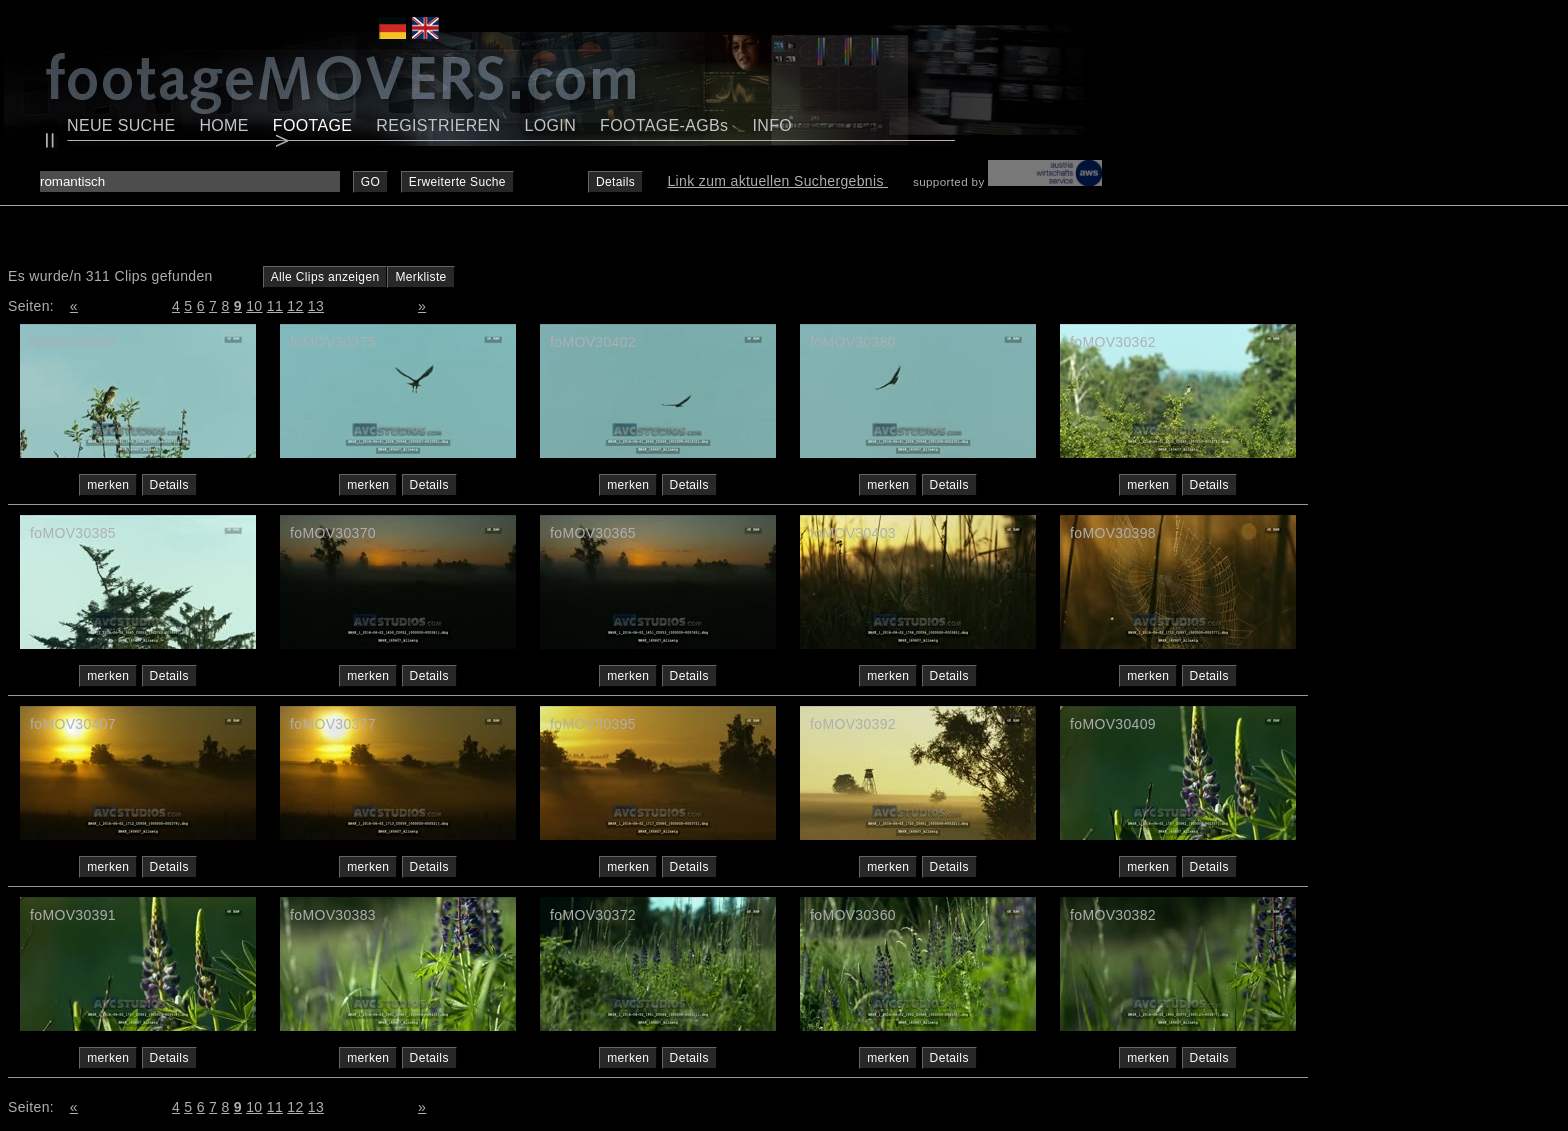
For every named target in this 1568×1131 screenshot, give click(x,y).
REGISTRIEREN (438, 125)
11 (275, 306)
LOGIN (551, 125)
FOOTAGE (313, 125)
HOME (223, 125)
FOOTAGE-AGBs (664, 125)
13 (316, 306)
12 (295, 306)
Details (615, 182)
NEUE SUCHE (121, 125)
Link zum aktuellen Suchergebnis (777, 181)
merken (108, 485)
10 (254, 306)
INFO (772, 125)
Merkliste (420, 277)
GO (370, 182)
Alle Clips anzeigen (325, 277)
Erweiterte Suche (457, 182)
